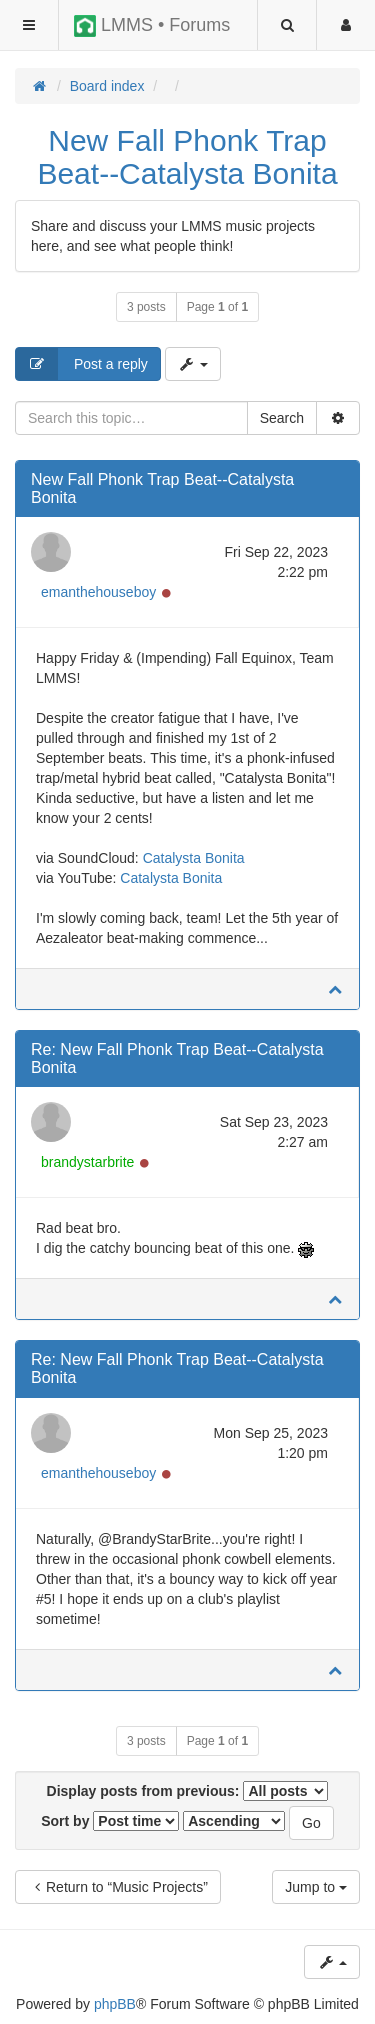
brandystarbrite (87, 1162)
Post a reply (82, 364)
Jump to (316, 1887)
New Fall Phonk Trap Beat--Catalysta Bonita (187, 157)
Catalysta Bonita (194, 858)
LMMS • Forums (152, 26)
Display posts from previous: (188, 1791)
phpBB (115, 2004)
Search (282, 418)
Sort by (110, 1821)
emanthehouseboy (98, 592)
